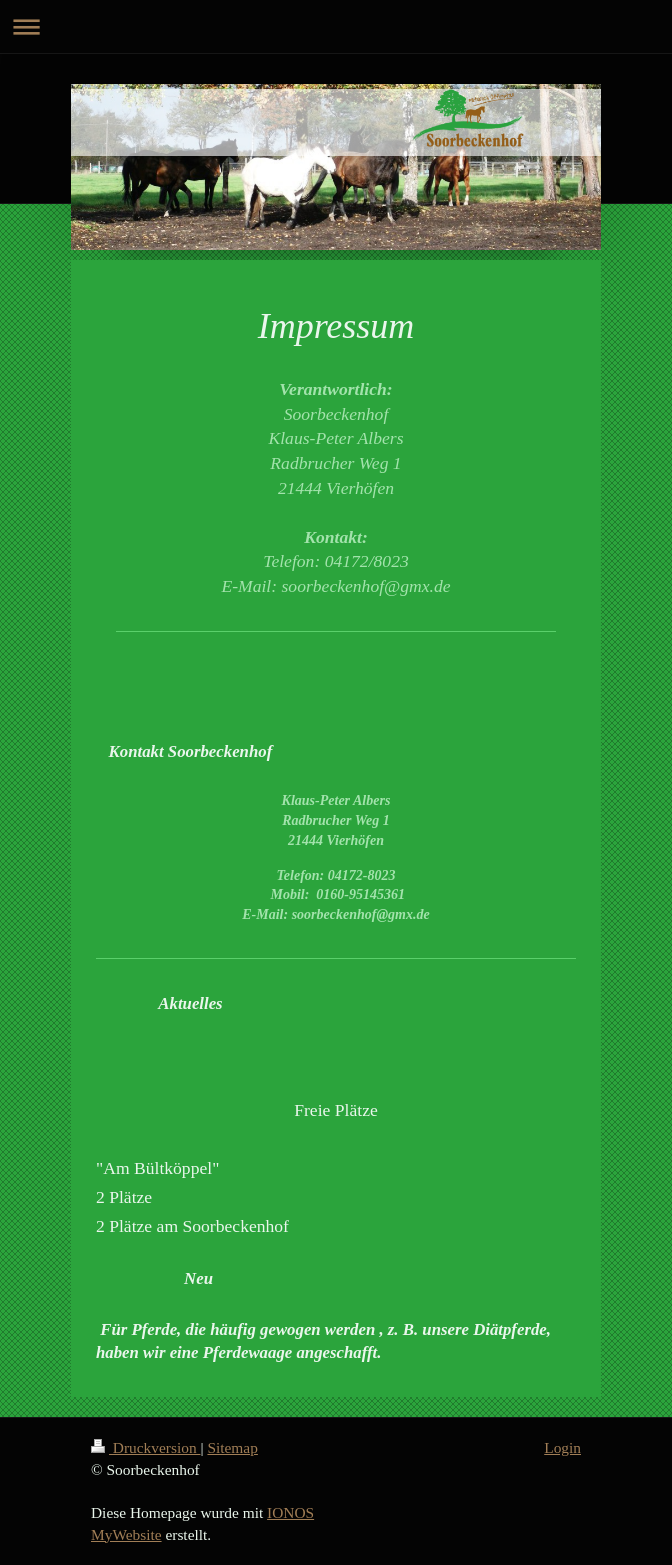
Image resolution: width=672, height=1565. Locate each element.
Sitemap (232, 1447)
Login (562, 1447)
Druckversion (145, 1447)
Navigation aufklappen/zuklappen (336, 26)
